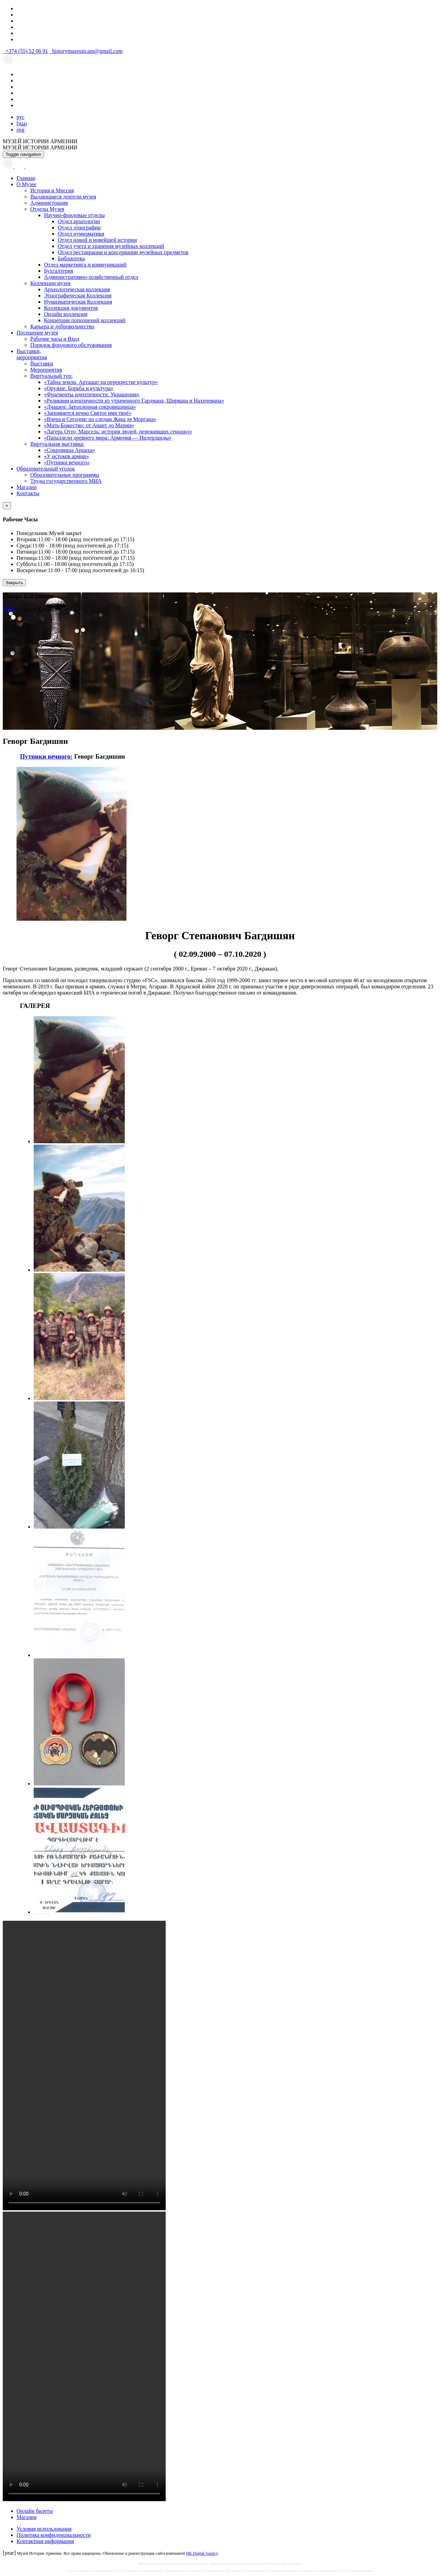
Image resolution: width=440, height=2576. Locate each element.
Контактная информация (45, 2541)
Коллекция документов (71, 308)
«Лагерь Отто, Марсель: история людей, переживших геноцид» (118, 431)
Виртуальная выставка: (57, 444)
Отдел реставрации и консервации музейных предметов (123, 252)
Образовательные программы (64, 475)
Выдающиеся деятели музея (63, 197)
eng (20, 130)
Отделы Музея (47, 209)
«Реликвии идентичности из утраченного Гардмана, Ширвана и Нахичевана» (134, 401)
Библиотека (71, 258)
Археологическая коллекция (77, 289)
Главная (25, 178)
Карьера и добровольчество (62, 326)
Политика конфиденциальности (53, 2535)
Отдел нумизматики (81, 234)
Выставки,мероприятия (31, 354)
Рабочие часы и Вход (54, 339)
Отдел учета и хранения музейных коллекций (111, 246)
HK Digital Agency (202, 2553)
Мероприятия (46, 370)
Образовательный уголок (45, 469)
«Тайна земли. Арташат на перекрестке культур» (101, 382)
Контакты (27, 493)
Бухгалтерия (58, 271)
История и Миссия (52, 190)
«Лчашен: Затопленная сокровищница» (90, 407)
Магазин (26, 487)
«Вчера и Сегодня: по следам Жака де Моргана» (100, 419)
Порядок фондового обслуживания (71, 345)
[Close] (7, 505)
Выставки (41, 363)
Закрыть (14, 582)
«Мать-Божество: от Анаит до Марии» (89, 425)
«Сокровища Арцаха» (69, 450)
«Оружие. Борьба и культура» (78, 388)
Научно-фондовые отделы (74, 215)
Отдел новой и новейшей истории (97, 240)
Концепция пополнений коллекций (84, 320)
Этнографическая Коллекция (77, 295)
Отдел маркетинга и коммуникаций (85, 265)
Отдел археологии (79, 221)
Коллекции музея (50, 283)
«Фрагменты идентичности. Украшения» (92, 394)
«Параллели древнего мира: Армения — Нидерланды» (108, 438)
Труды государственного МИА (66, 481)
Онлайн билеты (34, 2511)
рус (20, 117)
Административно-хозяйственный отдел (91, 277)
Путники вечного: (46, 756)
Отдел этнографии (79, 227)
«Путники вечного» (67, 462)
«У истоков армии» (66, 456)
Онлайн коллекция (65, 314)
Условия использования (44, 2529)
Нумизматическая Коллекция (78, 302)
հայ (21, 123)
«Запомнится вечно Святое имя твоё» (87, 413)
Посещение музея (37, 333)
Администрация (49, 203)
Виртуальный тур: (51, 376)
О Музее (26, 184)
